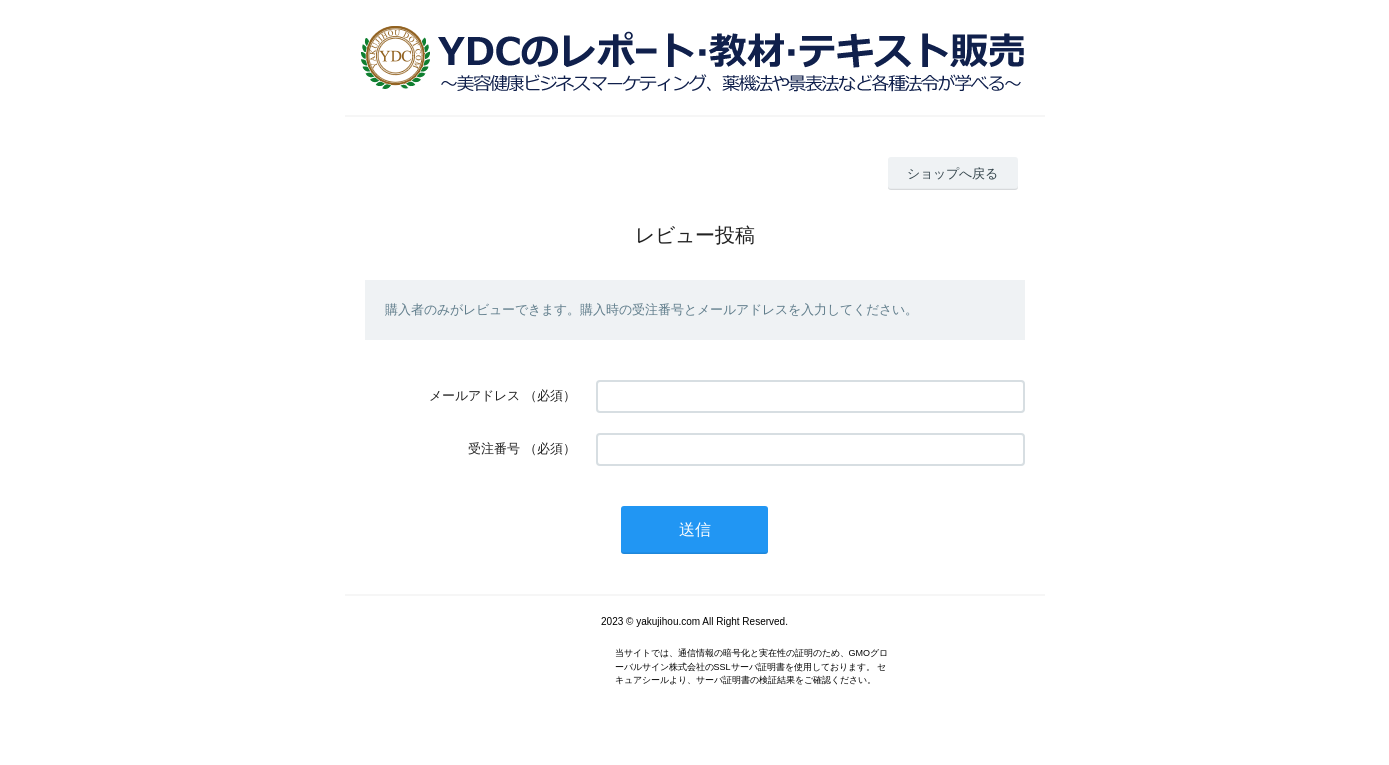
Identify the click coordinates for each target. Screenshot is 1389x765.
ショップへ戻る (952, 173)
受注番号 (494, 448)
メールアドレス (474, 395)
